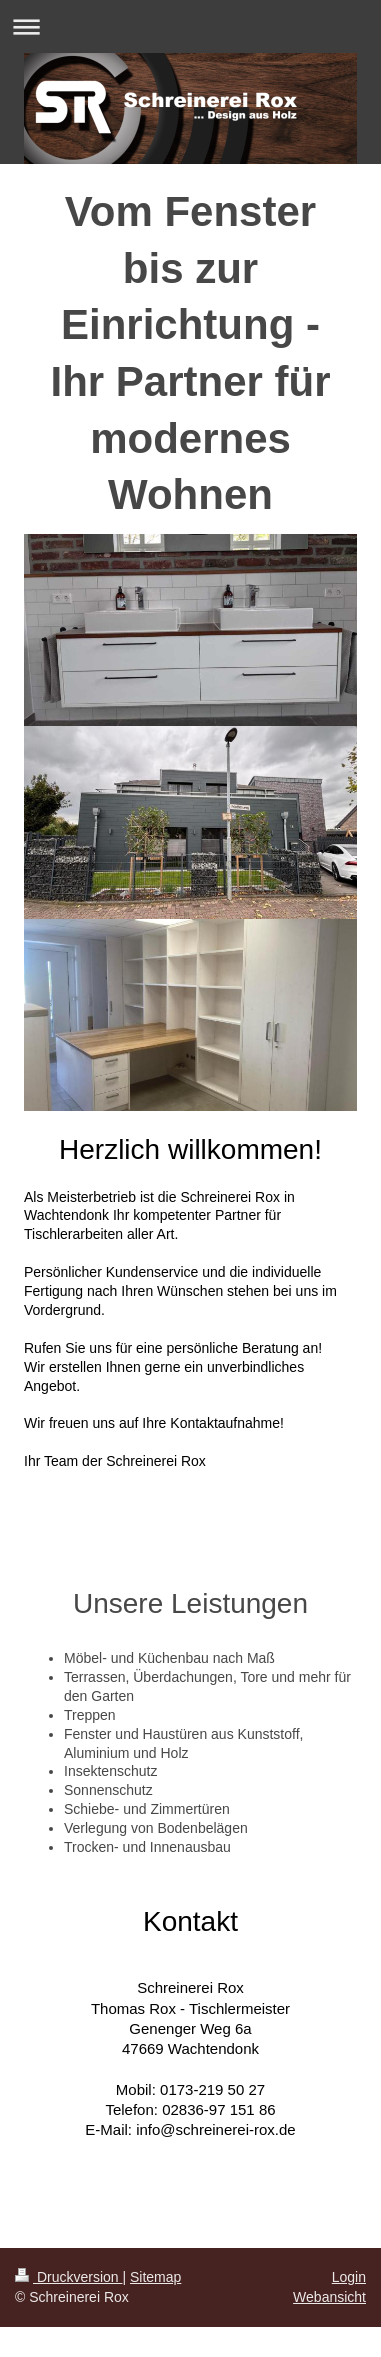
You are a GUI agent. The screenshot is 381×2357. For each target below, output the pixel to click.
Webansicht (329, 2297)
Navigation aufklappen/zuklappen (190, 26)
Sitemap (155, 2277)
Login (349, 2277)
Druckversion (68, 2277)
